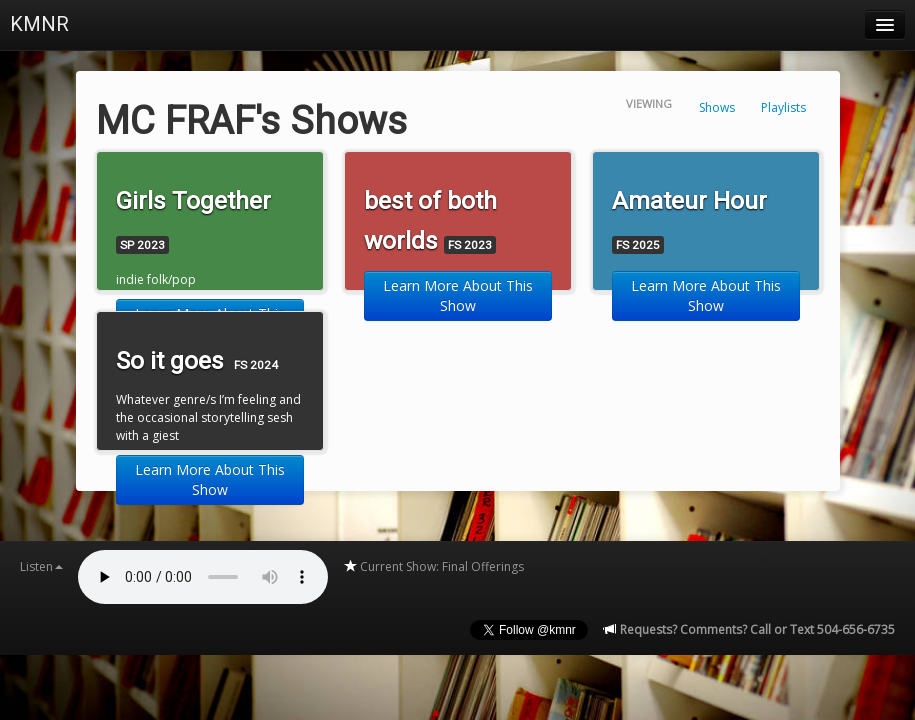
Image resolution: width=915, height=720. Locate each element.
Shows (717, 107)
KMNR (39, 24)
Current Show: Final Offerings (433, 566)
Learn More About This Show (458, 295)
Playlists (783, 107)
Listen (41, 566)
